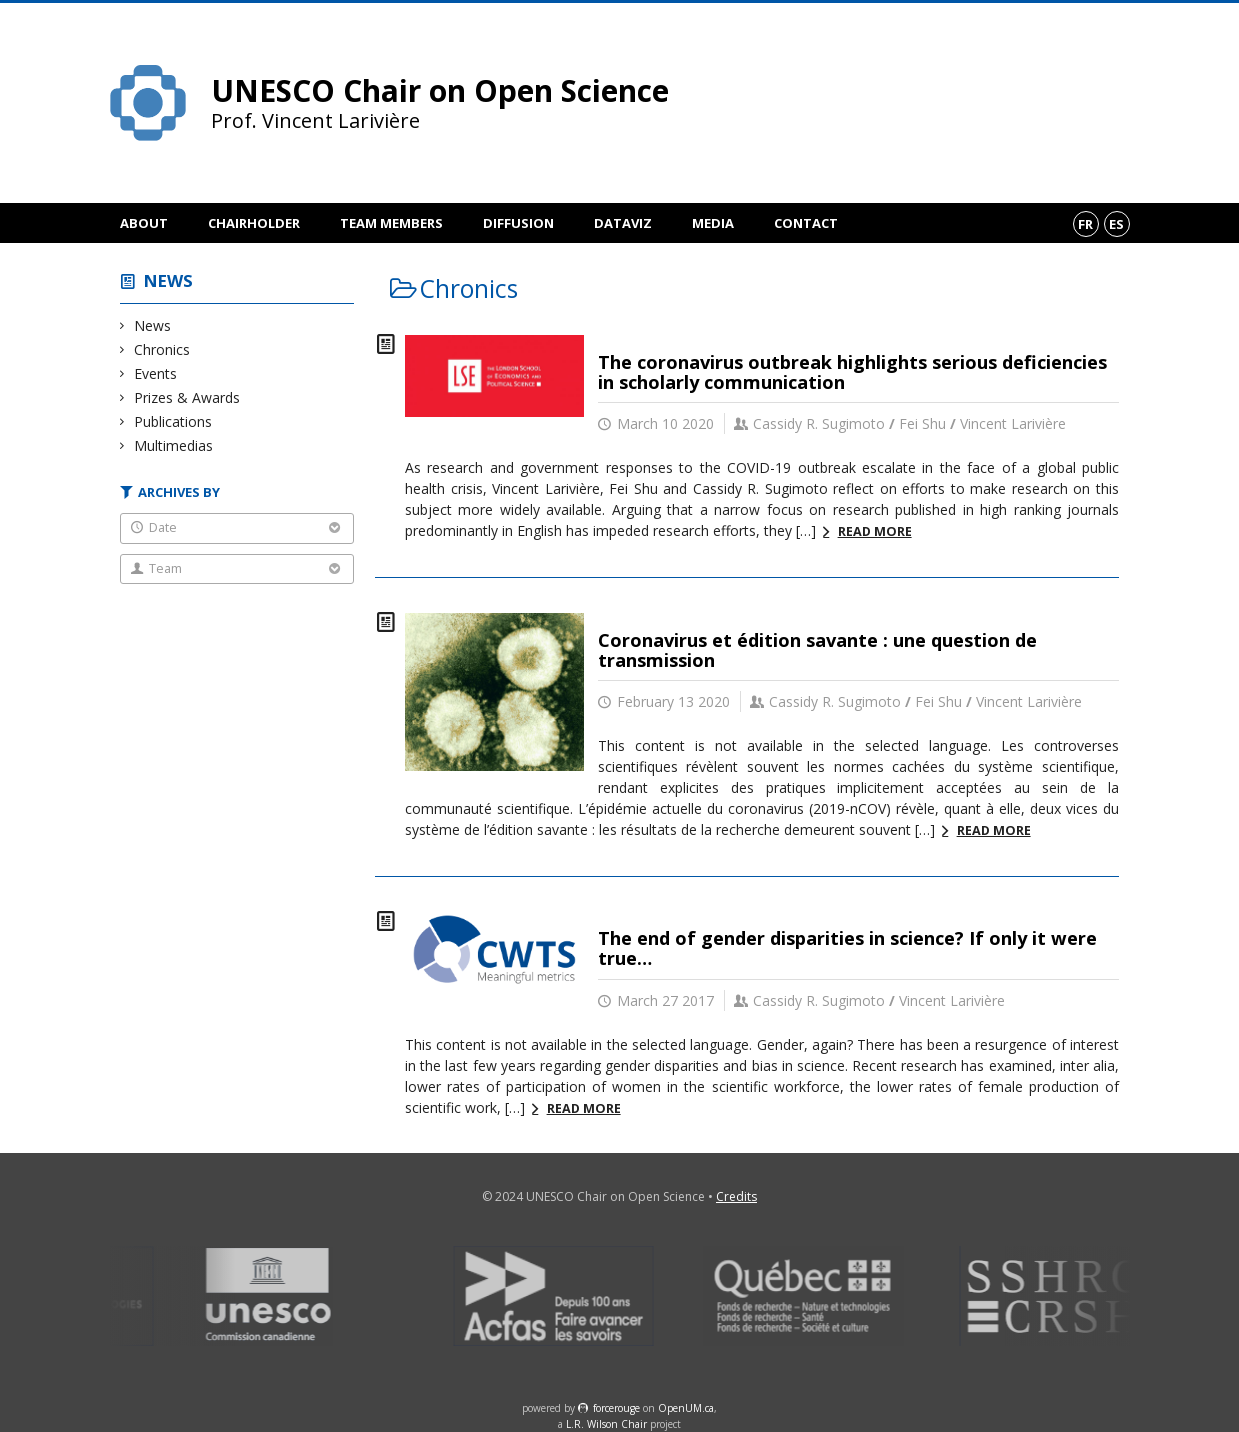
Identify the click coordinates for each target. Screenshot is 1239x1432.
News (168, 280)
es (1116, 224)
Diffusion (518, 223)
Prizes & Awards (187, 397)
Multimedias (174, 445)
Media (713, 223)
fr (1085, 224)
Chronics (162, 349)
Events (156, 373)
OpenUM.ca (686, 1408)
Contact (806, 223)
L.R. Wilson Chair (606, 1424)
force (616, 1408)
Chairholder (254, 223)
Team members (391, 223)
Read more (875, 531)
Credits (736, 1196)
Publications (173, 421)
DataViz (623, 223)
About (144, 223)
